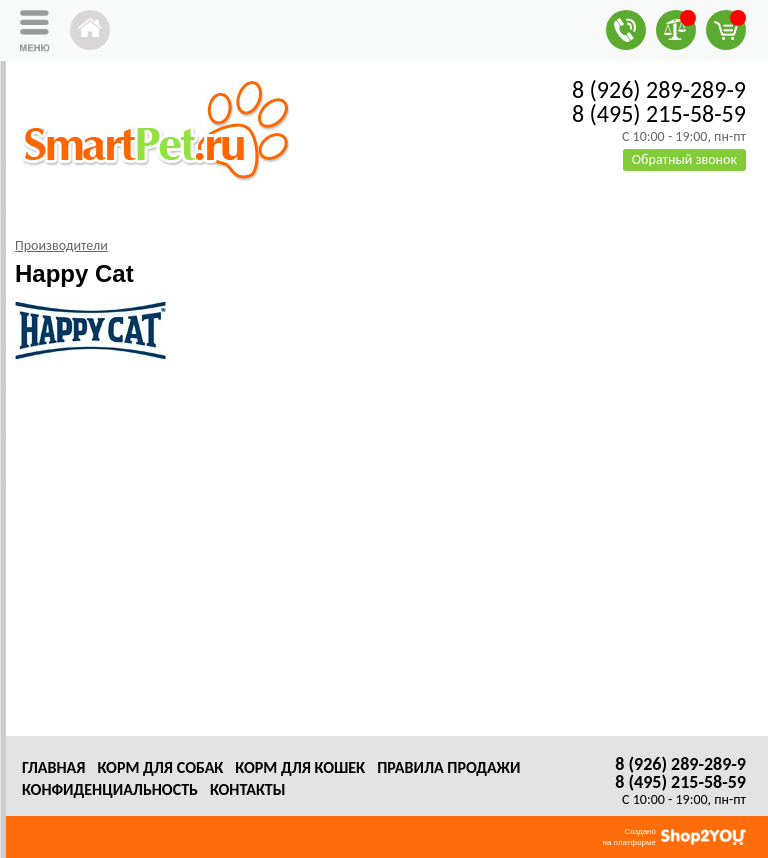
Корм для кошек (300, 767)
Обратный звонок (684, 159)
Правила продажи (448, 767)
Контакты (248, 789)
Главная (53, 767)
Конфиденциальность (110, 789)
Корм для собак (160, 767)
